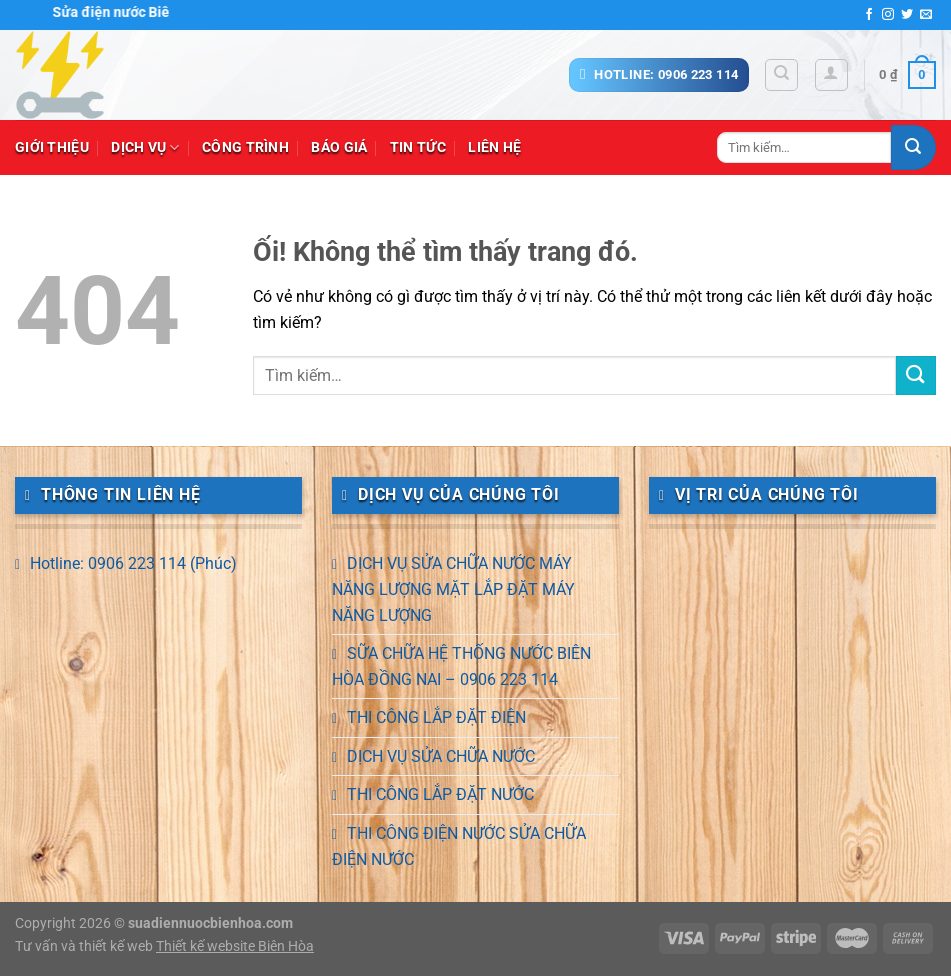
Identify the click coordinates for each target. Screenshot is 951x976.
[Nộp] (913, 147)
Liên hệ (494, 147)
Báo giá (339, 147)
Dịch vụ (145, 147)
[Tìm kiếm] (781, 75)
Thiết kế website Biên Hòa (235, 946)
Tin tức (418, 147)
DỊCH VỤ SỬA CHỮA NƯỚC (441, 756)
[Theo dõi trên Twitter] (907, 15)
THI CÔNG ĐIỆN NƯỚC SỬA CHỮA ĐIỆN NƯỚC (459, 846)
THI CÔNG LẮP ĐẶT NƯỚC (440, 794)
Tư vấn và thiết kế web (85, 946)
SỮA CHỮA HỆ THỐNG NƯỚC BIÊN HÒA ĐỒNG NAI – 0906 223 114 (461, 666)
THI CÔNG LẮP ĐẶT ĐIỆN (436, 717)
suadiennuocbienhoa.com (210, 923)
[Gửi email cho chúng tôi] (926, 15)
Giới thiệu (52, 147)
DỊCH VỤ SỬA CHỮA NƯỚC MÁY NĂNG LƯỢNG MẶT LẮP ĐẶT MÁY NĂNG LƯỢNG (453, 589)
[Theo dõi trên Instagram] (888, 15)
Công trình (245, 147)
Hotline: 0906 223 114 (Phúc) (133, 563)
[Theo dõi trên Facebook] (869, 15)
